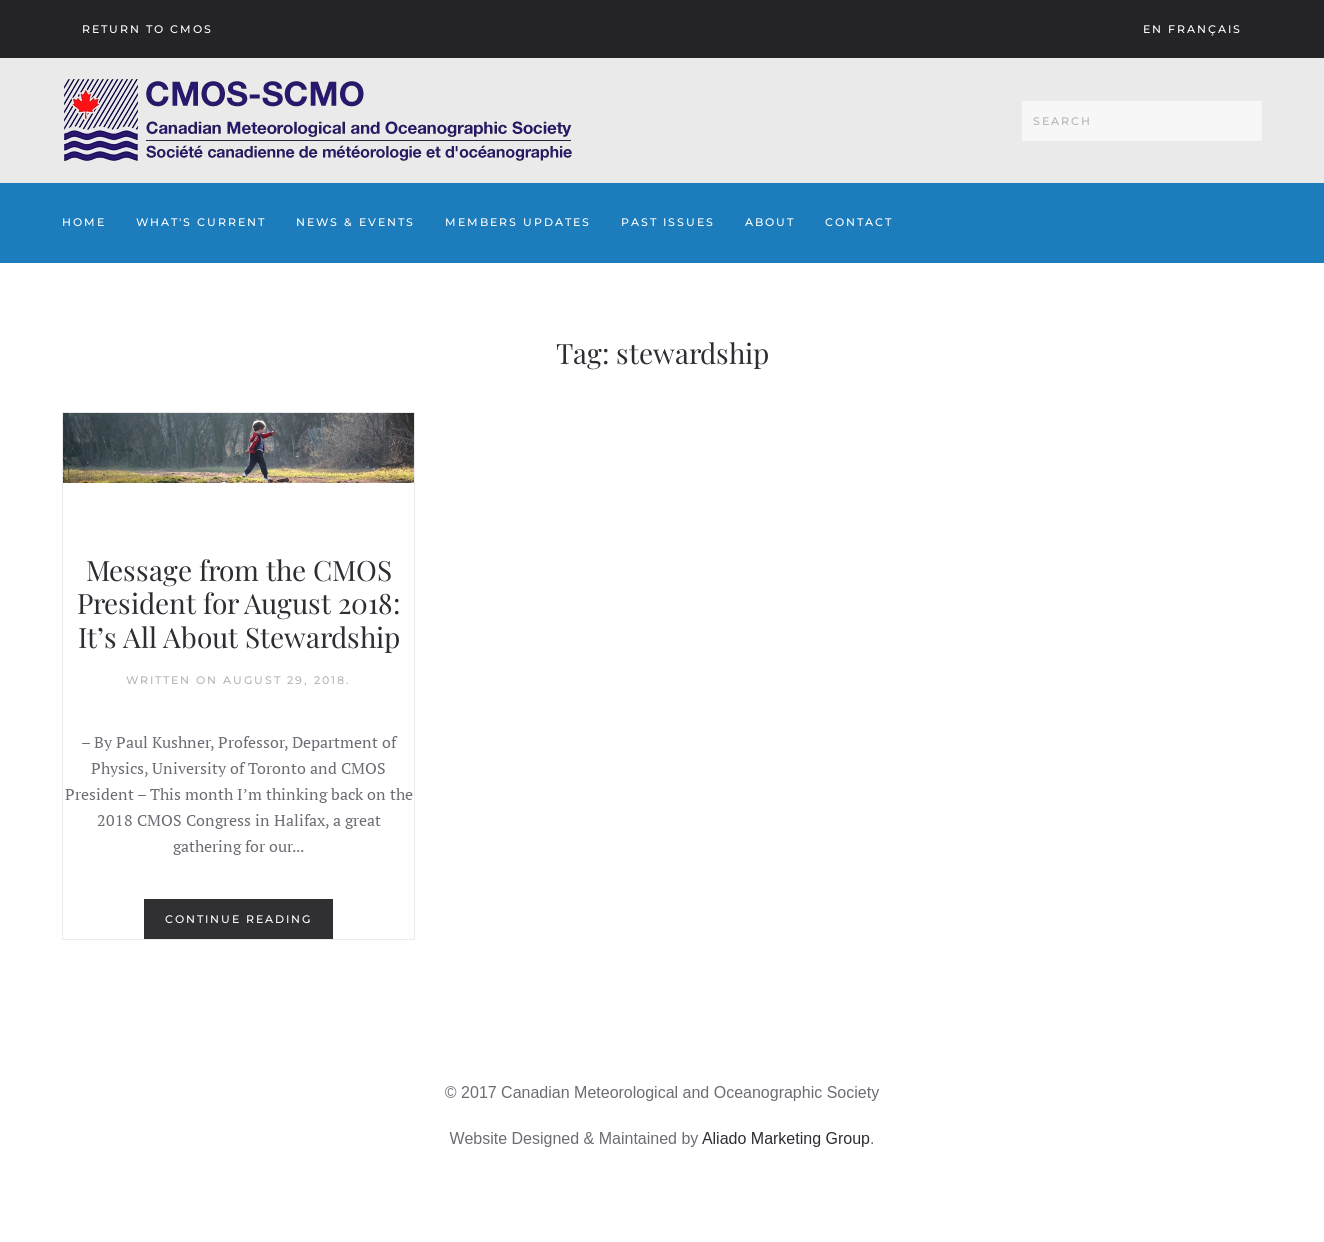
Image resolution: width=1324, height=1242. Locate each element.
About (770, 222)
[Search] (1142, 121)
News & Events (355, 222)
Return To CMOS (147, 29)
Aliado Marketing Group (786, 1138)
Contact (859, 222)
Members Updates (518, 222)
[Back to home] (317, 120)
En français (1192, 29)
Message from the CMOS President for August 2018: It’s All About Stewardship (238, 603)
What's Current (201, 222)
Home (84, 222)
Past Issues (668, 222)
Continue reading (238, 919)
